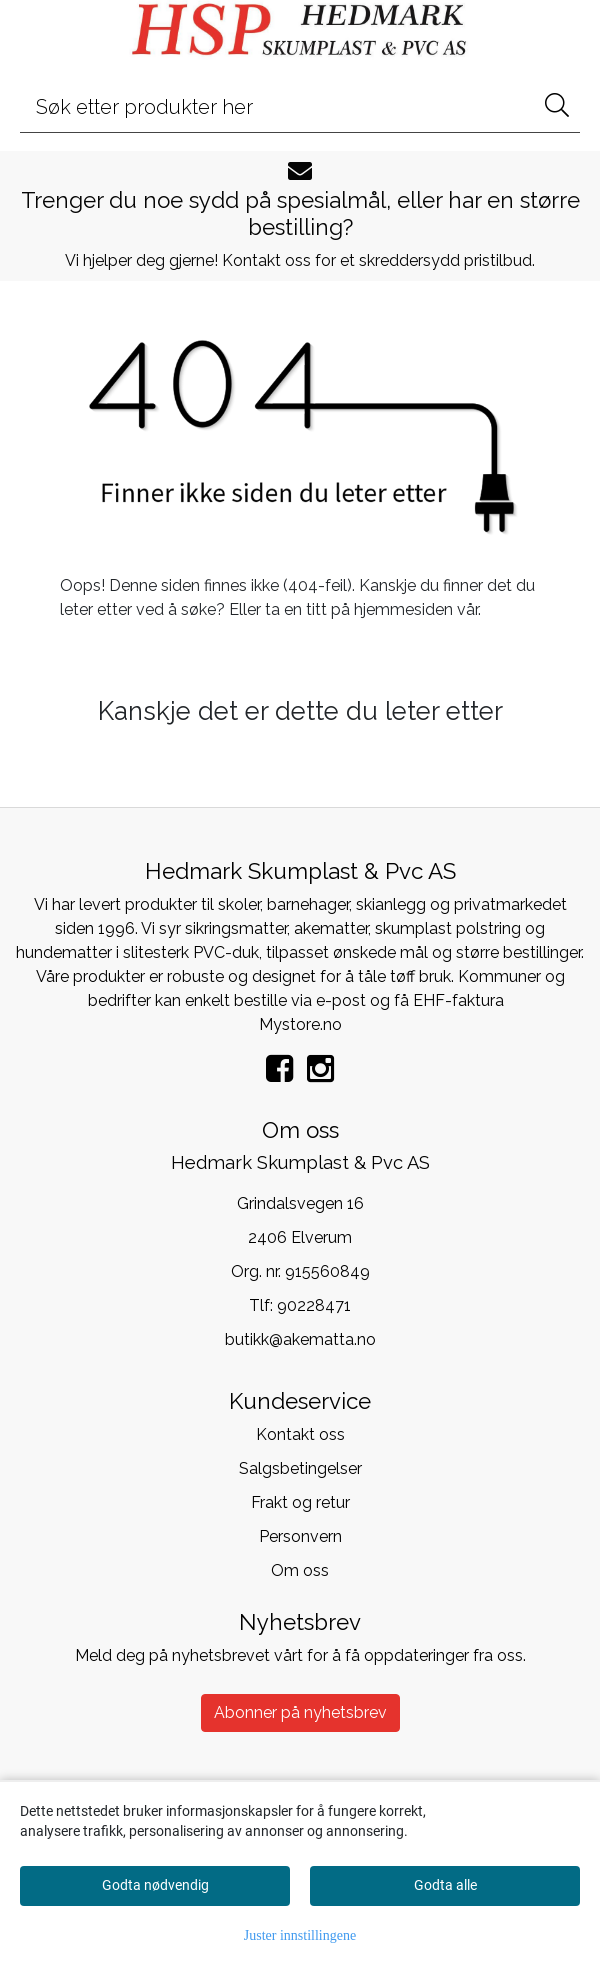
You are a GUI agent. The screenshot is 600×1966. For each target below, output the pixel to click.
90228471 (314, 1305)
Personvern (300, 1536)
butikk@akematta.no (300, 1339)
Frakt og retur (300, 1502)
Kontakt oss (300, 1434)
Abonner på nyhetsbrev (300, 1712)
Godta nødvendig (155, 1885)
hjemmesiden (403, 609)
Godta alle (445, 1885)
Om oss (300, 1570)
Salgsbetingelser (300, 1468)
